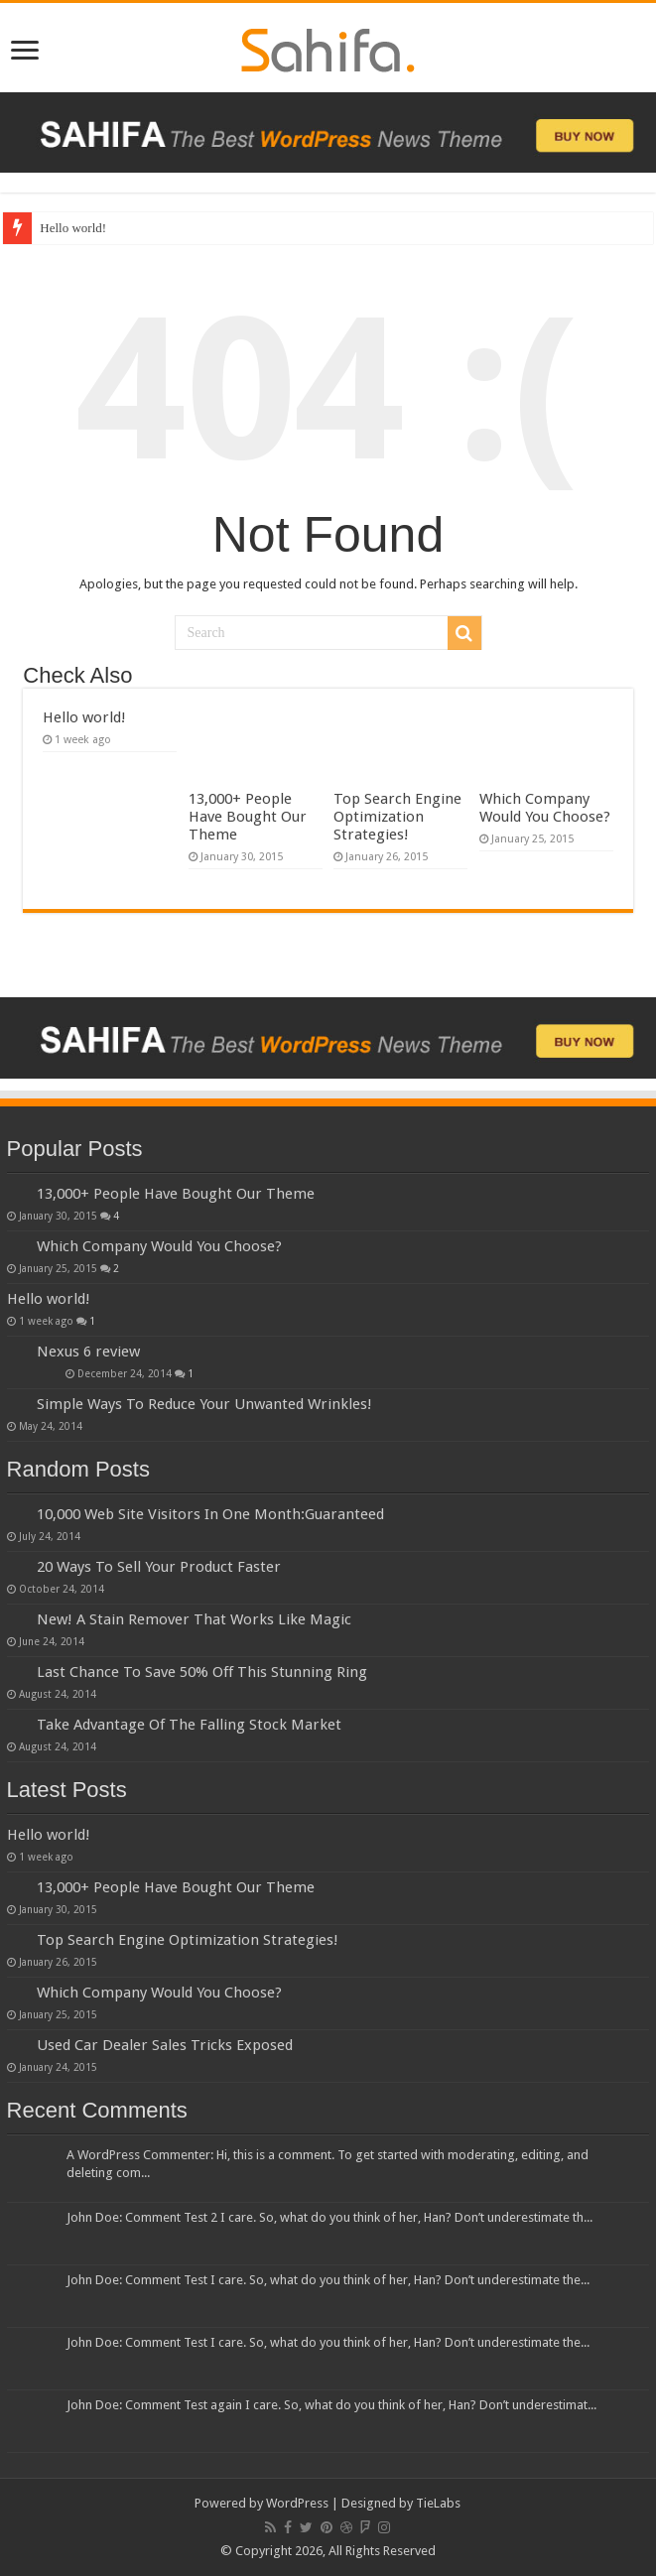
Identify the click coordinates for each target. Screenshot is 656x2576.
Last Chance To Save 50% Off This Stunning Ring (202, 1672)
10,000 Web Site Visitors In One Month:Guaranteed (210, 1514)
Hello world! (73, 227)
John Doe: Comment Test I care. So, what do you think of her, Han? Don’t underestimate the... (328, 2279)
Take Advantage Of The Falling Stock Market (189, 1725)
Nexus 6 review (88, 1351)
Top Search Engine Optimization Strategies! (397, 816)
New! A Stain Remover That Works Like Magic (194, 1619)
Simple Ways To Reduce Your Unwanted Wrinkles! (204, 1404)
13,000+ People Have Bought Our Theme (248, 816)
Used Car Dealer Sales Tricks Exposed (165, 2045)
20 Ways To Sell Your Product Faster (159, 1567)
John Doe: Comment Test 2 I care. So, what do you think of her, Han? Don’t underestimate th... (329, 2217)
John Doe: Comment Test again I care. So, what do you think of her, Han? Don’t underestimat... (331, 2404)
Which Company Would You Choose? (544, 808)
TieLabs (438, 2503)
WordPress (297, 2503)
